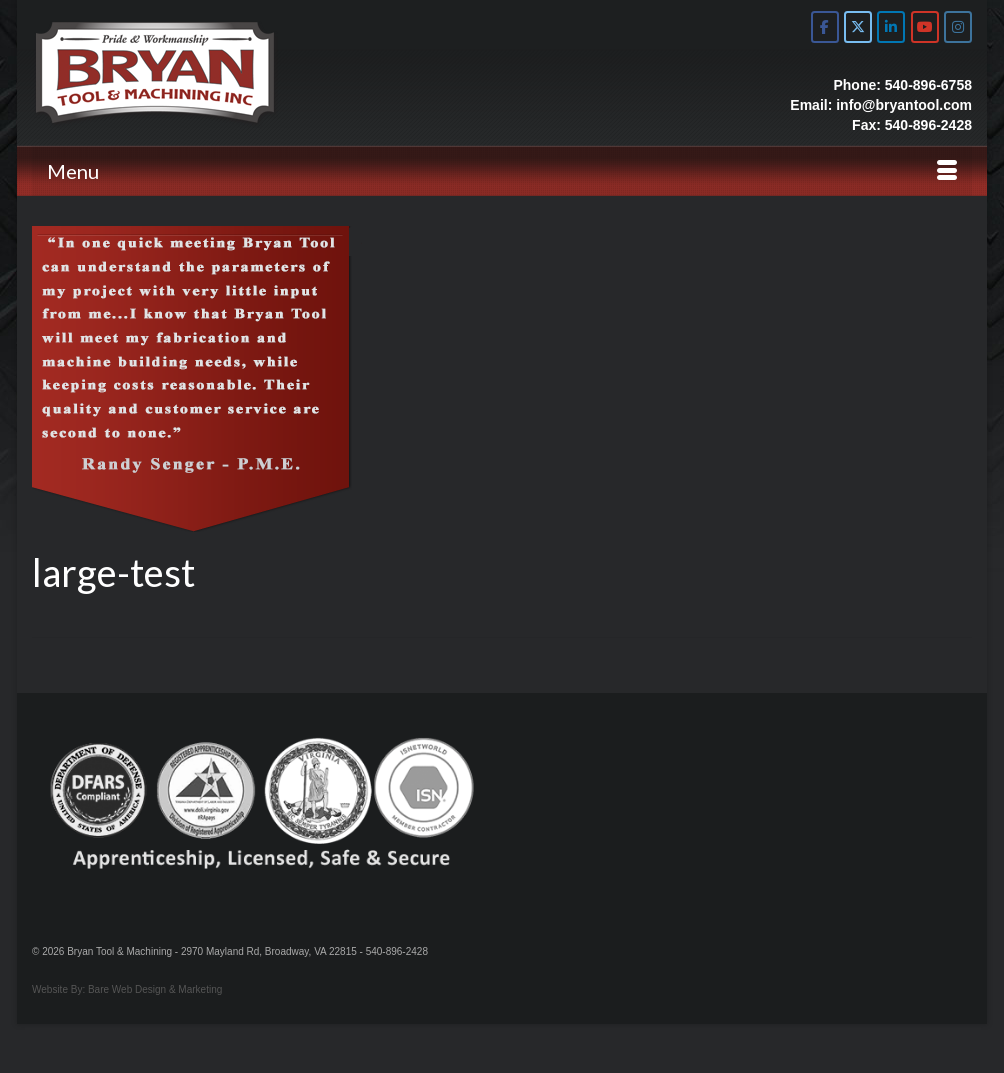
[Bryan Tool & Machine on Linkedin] (891, 27)
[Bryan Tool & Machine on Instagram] (958, 27)
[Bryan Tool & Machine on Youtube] (925, 27)
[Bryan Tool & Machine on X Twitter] (858, 27)
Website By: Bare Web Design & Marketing (127, 989)
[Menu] (502, 171)
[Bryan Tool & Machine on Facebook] (825, 27)
